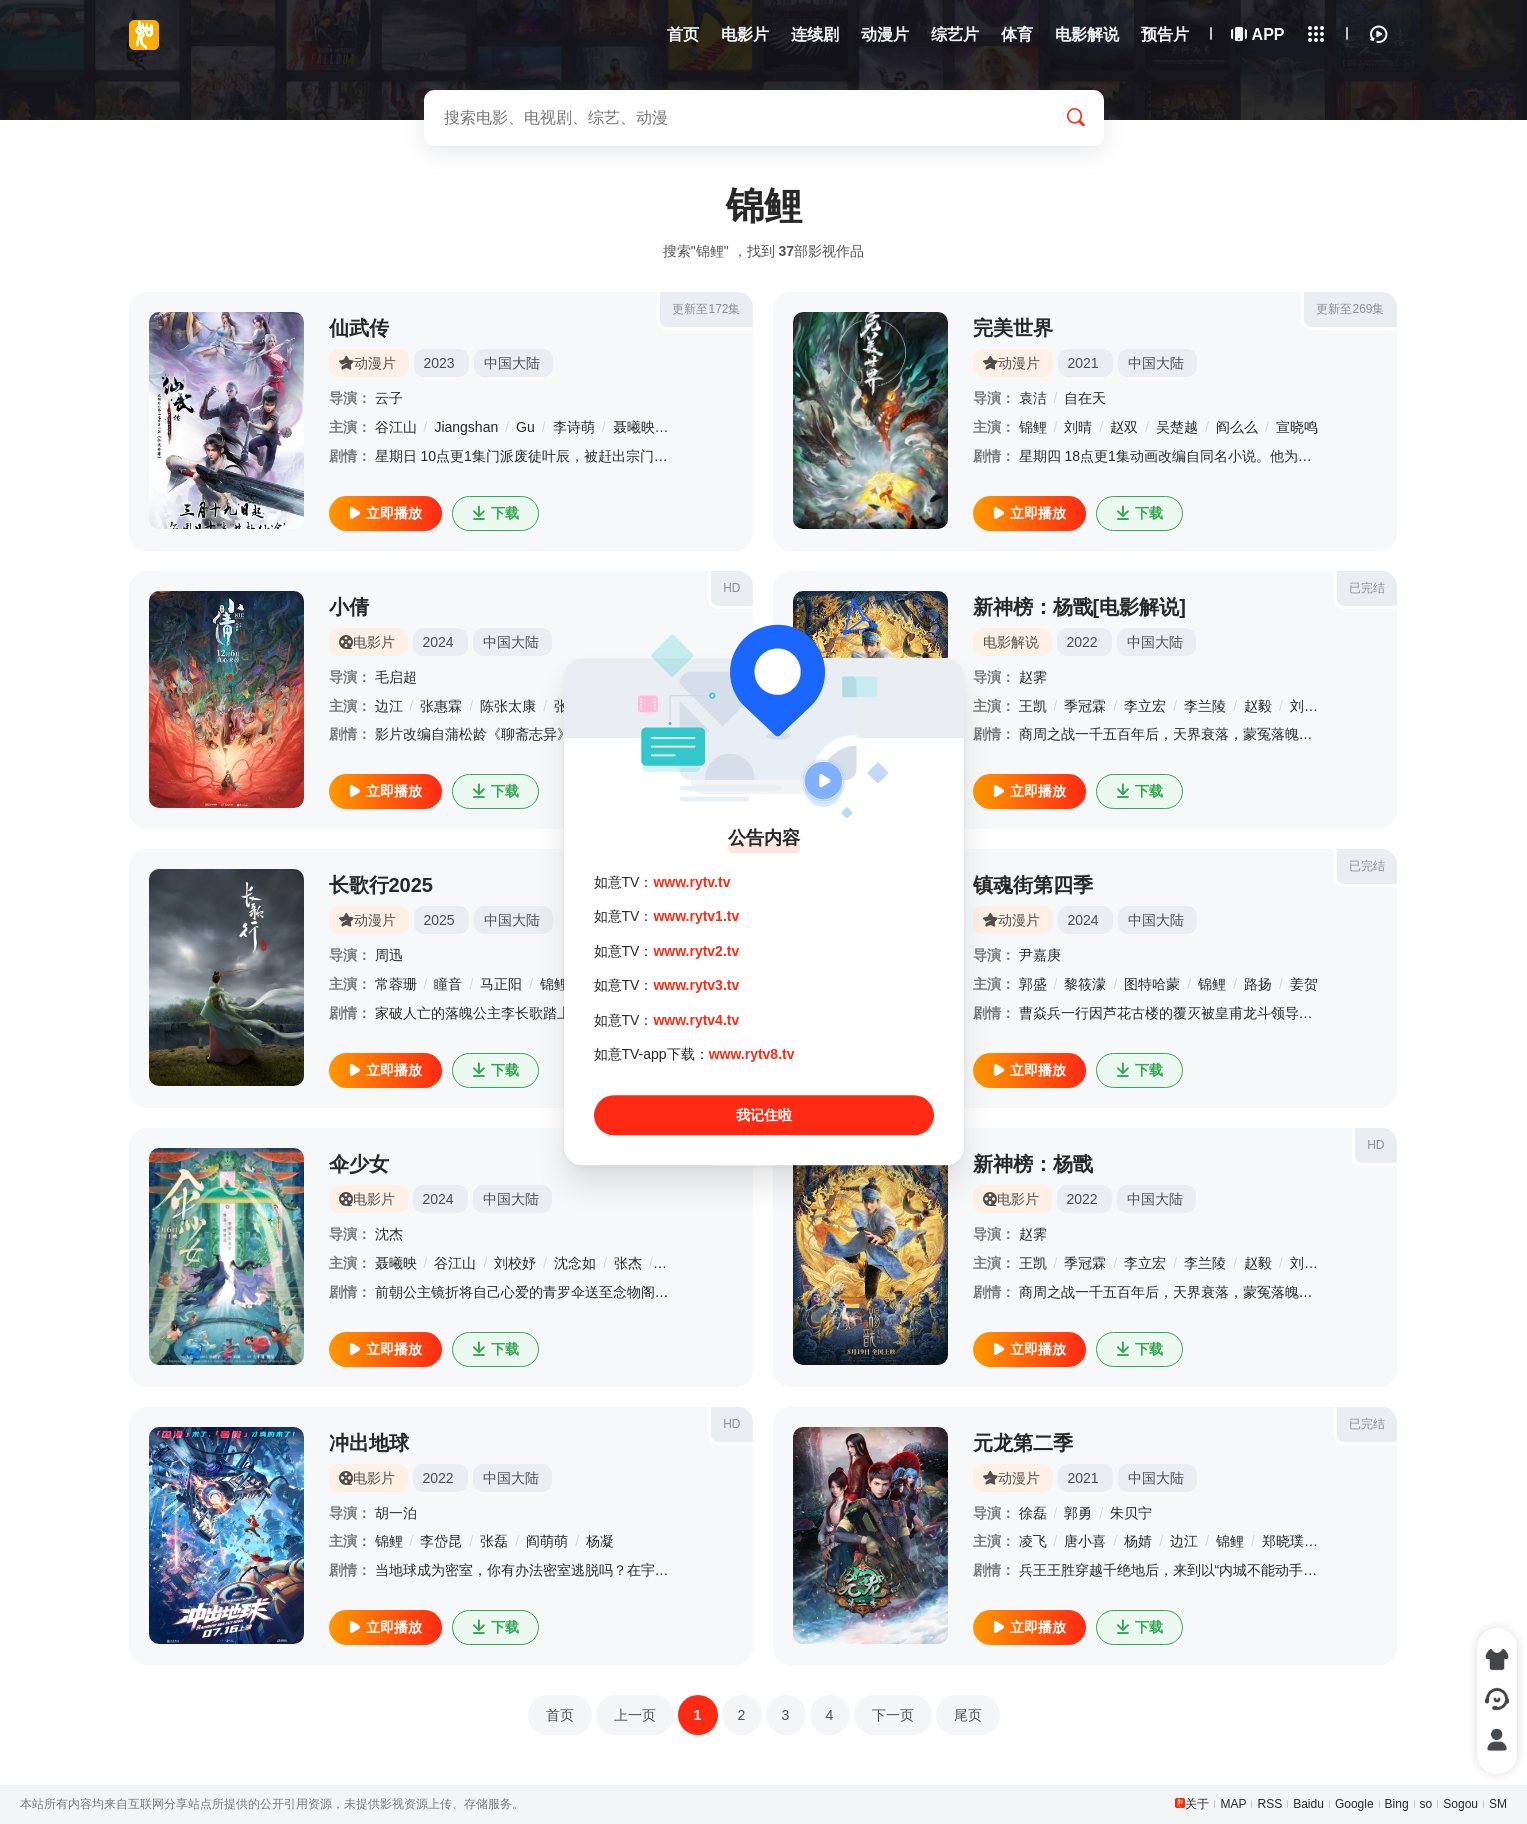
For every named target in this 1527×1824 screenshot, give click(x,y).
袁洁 (1033, 398)
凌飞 (1033, 1541)
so (1426, 1804)
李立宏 (1145, 706)
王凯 (1033, 706)
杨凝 (600, 1541)
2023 (439, 363)
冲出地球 (369, 1443)
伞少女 (359, 1164)
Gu (525, 427)
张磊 (494, 1541)
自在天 (1085, 398)
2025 (439, 920)
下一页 (893, 1715)
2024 (438, 642)
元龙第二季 (1023, 1443)
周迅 (389, 955)
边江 (389, 706)
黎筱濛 (1085, 984)
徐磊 (1033, 1513)
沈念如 (575, 1263)
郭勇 (1078, 1513)
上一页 (635, 1715)
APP (1259, 34)
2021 (1083, 363)
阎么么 (1237, 427)
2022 (1082, 642)
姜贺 (1304, 984)
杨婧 (1138, 1541)
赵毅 (1258, 706)
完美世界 (1013, 328)
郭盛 (1033, 984)
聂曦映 (634, 427)
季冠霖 (1085, 706)
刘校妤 (1311, 706)
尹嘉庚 (1040, 955)
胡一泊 (396, 1513)
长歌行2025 (381, 885)
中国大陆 (512, 363)
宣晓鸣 (1297, 427)
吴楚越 (1177, 427)
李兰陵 (1205, 706)
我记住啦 (764, 1116)
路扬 (1258, 984)
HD (731, 588)
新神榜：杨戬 (1033, 1164)
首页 (560, 1715)
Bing (1397, 1804)
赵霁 (1033, 677)
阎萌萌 (547, 1541)
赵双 (1124, 427)
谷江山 (396, 427)
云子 (389, 398)
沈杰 (389, 1234)
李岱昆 (441, 1541)
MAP (1233, 1804)
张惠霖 (441, 706)
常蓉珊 (396, 984)
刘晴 (1078, 427)
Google (1354, 1804)
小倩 (349, 607)
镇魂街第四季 (1033, 885)
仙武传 (359, 328)
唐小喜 (1085, 1541)
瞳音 (448, 984)
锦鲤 (1033, 427)
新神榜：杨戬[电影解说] (1079, 607)
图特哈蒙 (1152, 984)
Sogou (1460, 1804)
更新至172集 (706, 309)
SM (1498, 1804)
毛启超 (396, 677)
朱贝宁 (1131, 1513)
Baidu (1308, 1804)
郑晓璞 (1283, 1541)
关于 (1197, 1804)
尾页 (968, 1715)
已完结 (1367, 588)
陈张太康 (508, 706)
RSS (1269, 1804)
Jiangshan (466, 427)
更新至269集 (1350, 309)
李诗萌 (574, 427)
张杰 (628, 1263)
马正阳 (501, 984)
